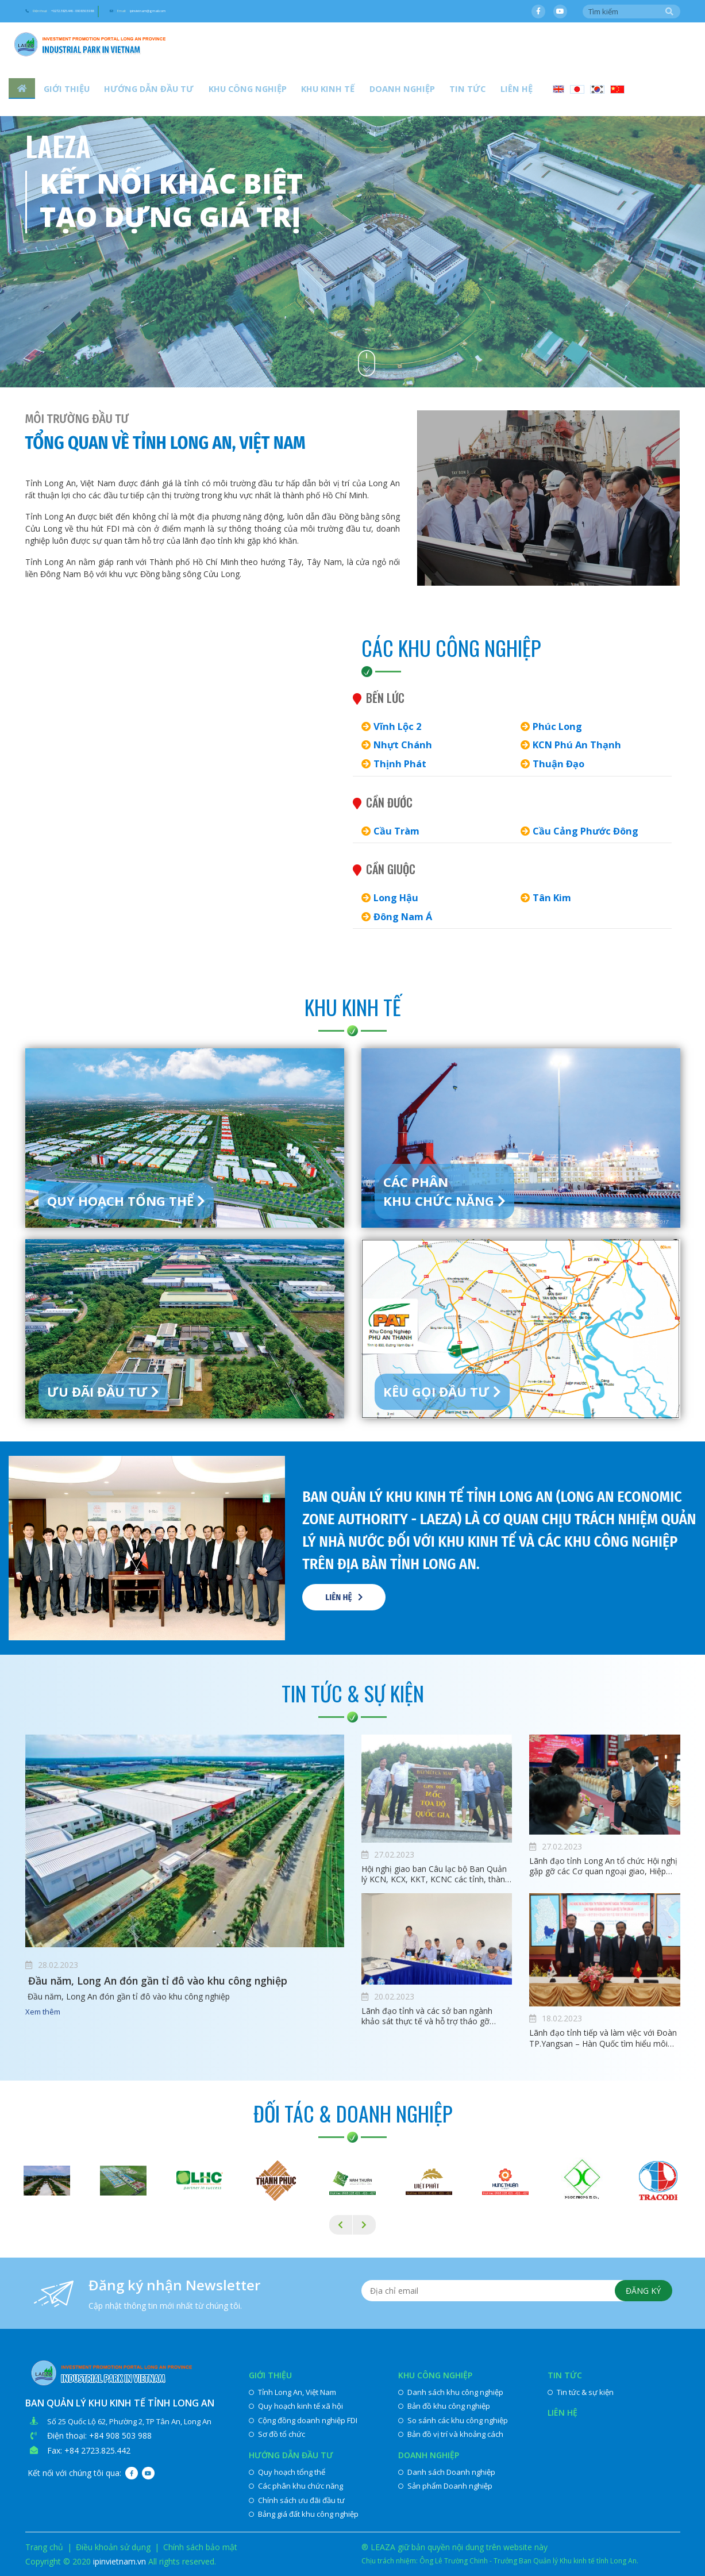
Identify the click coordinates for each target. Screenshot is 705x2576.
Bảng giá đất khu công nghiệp (304, 2514)
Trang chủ (44, 2547)
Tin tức (415, 92)
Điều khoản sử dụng (113, 2547)
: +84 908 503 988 (118, 2435)
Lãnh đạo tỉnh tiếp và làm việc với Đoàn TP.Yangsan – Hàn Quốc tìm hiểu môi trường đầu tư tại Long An (603, 2038)
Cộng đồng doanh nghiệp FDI (303, 2420)
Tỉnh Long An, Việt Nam (292, 2392)
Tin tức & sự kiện (581, 2392)
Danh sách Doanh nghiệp (446, 2472)
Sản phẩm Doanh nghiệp (445, 2486)
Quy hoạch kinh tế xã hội (296, 2406)
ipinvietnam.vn (119, 2561)
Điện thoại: (101, 12)
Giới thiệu (62, 92)
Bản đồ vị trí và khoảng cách (450, 2434)
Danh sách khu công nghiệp (450, 2392)
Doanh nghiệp (359, 92)
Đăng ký (640, 2292)
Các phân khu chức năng (296, 2486)
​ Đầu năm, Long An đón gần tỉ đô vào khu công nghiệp (176, 1981)
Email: (260, 12)
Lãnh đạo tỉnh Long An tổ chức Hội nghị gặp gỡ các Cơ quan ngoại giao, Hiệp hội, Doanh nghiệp (603, 1866)
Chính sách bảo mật (200, 2547)
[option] (352, 193)
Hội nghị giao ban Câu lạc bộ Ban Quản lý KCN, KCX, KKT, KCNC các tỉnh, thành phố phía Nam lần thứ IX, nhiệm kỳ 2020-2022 (435, 1874)
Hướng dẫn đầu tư (135, 92)
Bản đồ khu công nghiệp (444, 2406)
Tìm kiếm (669, 12)
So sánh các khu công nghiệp (453, 2420)
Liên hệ (456, 92)
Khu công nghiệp (223, 92)
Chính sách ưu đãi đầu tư (297, 2500)
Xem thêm (42, 2013)
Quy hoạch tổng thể (287, 2472)
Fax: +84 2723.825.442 (88, 2450)
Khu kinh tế (294, 92)
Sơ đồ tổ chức (277, 2434)
